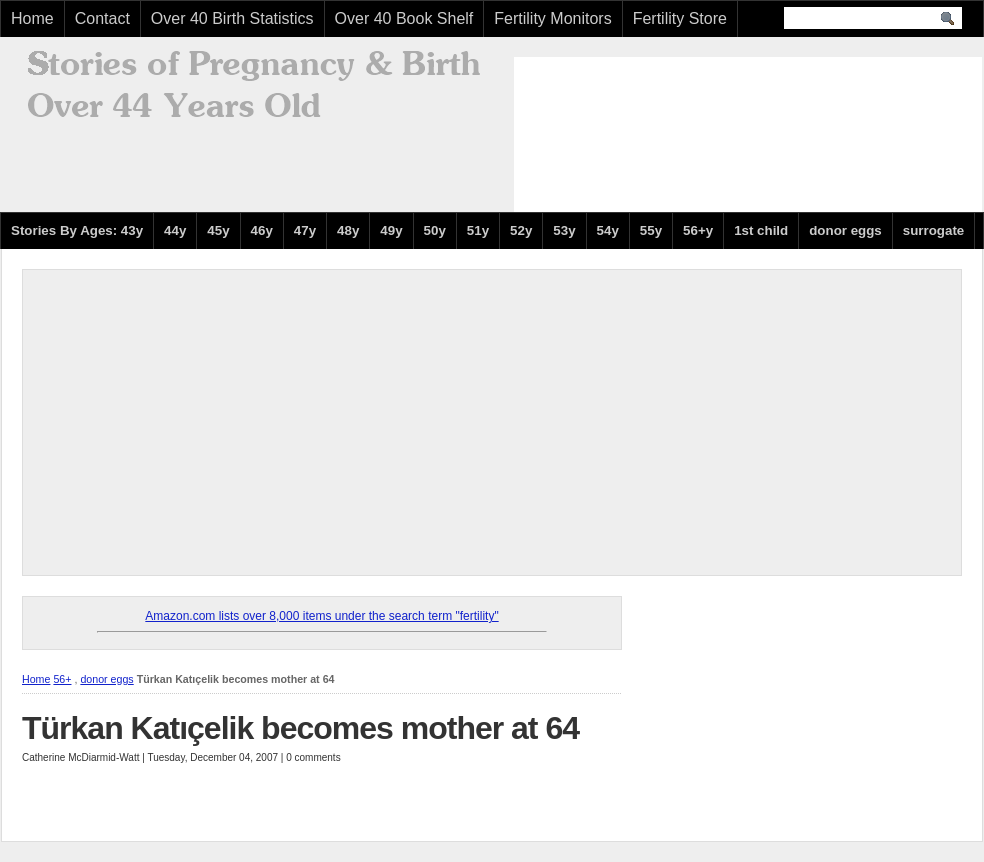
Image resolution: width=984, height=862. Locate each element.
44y (175, 230)
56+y (698, 230)
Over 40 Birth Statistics (232, 18)
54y (608, 230)
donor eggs (845, 230)
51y (478, 230)
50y (435, 230)
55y (651, 230)
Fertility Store (680, 18)
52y (521, 230)
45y (218, 230)
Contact (102, 18)
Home (32, 18)
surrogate (933, 230)
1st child (761, 230)
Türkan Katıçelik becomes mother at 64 (300, 728)
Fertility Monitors (552, 18)
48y (348, 230)
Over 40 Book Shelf (404, 18)
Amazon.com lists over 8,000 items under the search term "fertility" (321, 616)
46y (262, 230)
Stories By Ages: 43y (77, 230)
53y (564, 230)
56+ (62, 679)
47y (305, 230)
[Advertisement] (606, 132)
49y (391, 230)
